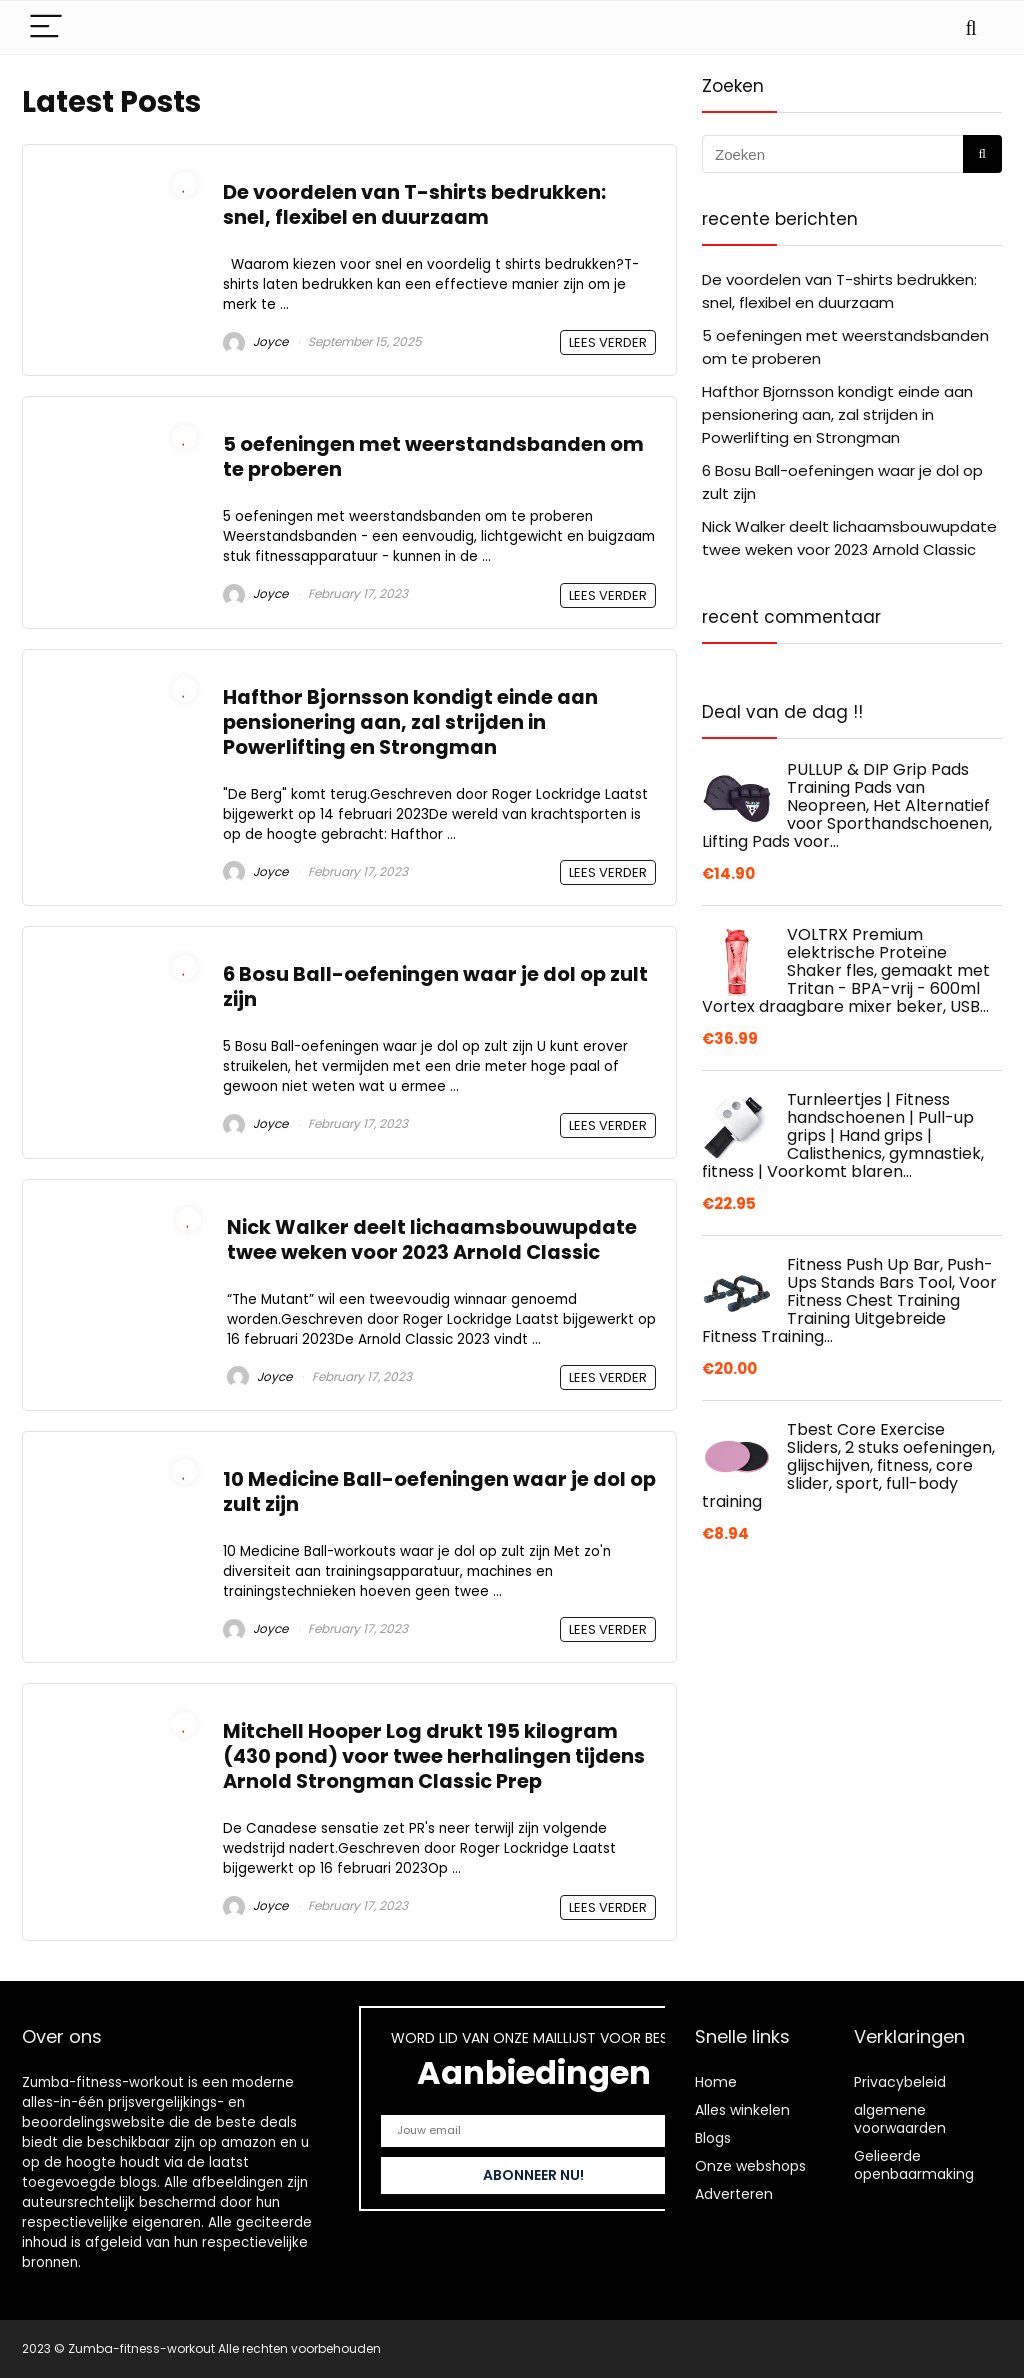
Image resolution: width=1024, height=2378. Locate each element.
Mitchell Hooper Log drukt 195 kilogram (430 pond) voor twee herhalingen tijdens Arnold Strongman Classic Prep (434, 1756)
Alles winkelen (742, 2110)
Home (716, 2082)
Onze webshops (750, 2166)
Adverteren (734, 2194)
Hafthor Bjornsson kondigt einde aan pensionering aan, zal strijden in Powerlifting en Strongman (410, 722)
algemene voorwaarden (900, 2119)
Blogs (713, 2138)
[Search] (971, 27)
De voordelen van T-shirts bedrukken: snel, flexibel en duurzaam (414, 205)
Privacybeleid (900, 2082)
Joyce (255, 341)
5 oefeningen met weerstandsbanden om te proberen (433, 457)
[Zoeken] (982, 154)
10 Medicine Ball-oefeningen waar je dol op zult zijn (439, 1492)
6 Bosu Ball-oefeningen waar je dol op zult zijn (435, 987)
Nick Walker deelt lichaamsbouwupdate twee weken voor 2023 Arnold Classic (432, 1240)
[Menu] (46, 27)
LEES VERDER (608, 342)
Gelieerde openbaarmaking (914, 2165)
